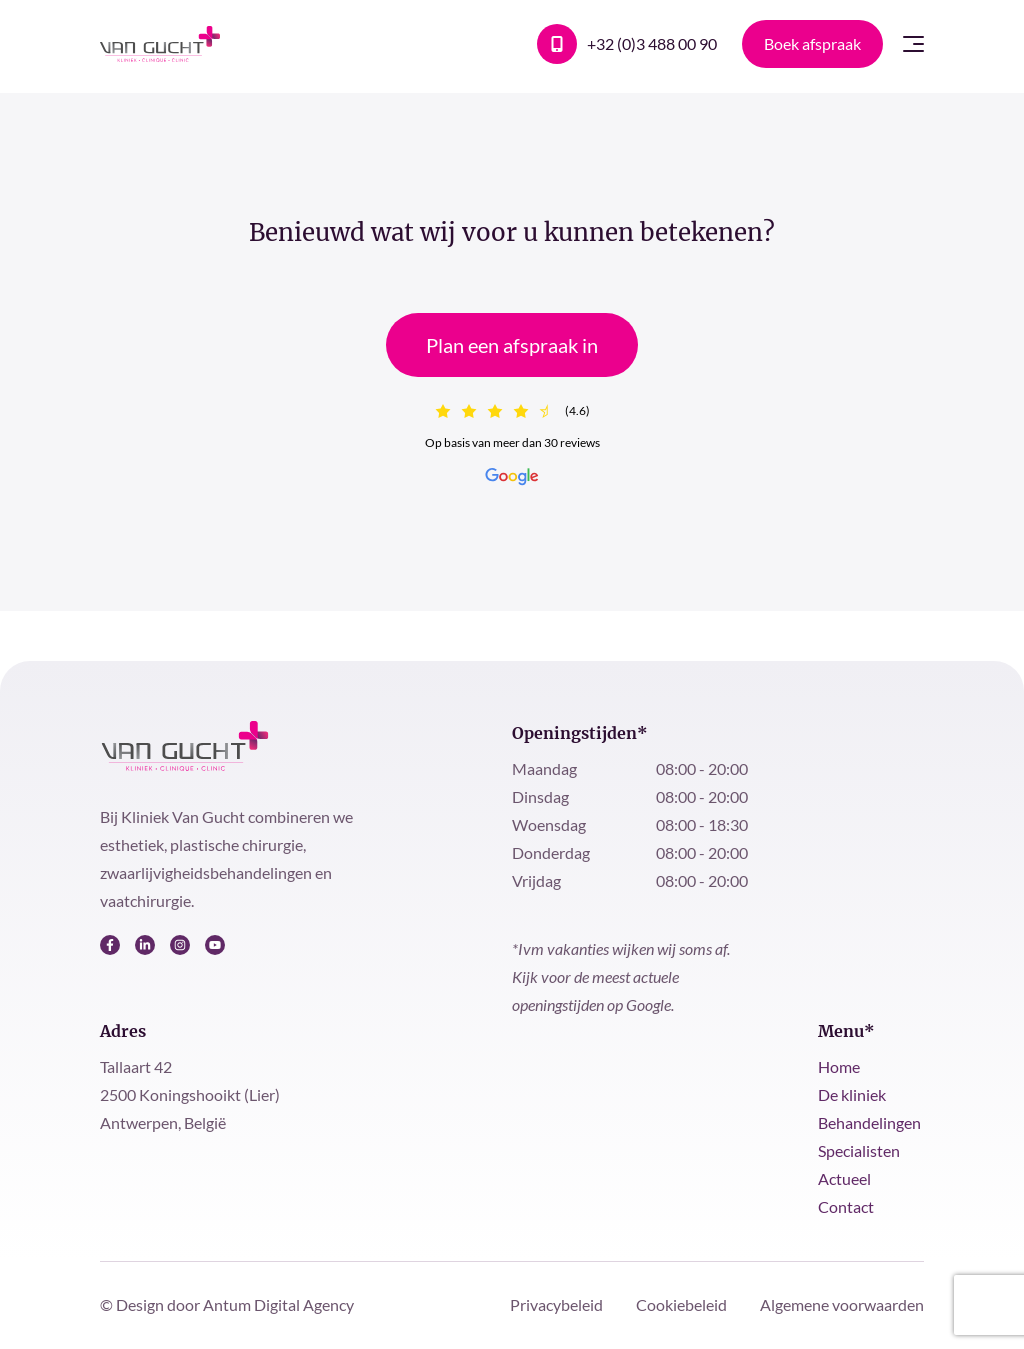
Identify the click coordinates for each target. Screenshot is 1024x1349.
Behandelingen (869, 1122)
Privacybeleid (558, 1304)
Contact (846, 1206)
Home (839, 1066)
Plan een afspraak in (512, 345)
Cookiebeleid (683, 1304)
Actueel (844, 1178)
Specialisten (859, 1150)
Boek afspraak (812, 43)
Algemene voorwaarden (842, 1304)
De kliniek (852, 1094)
